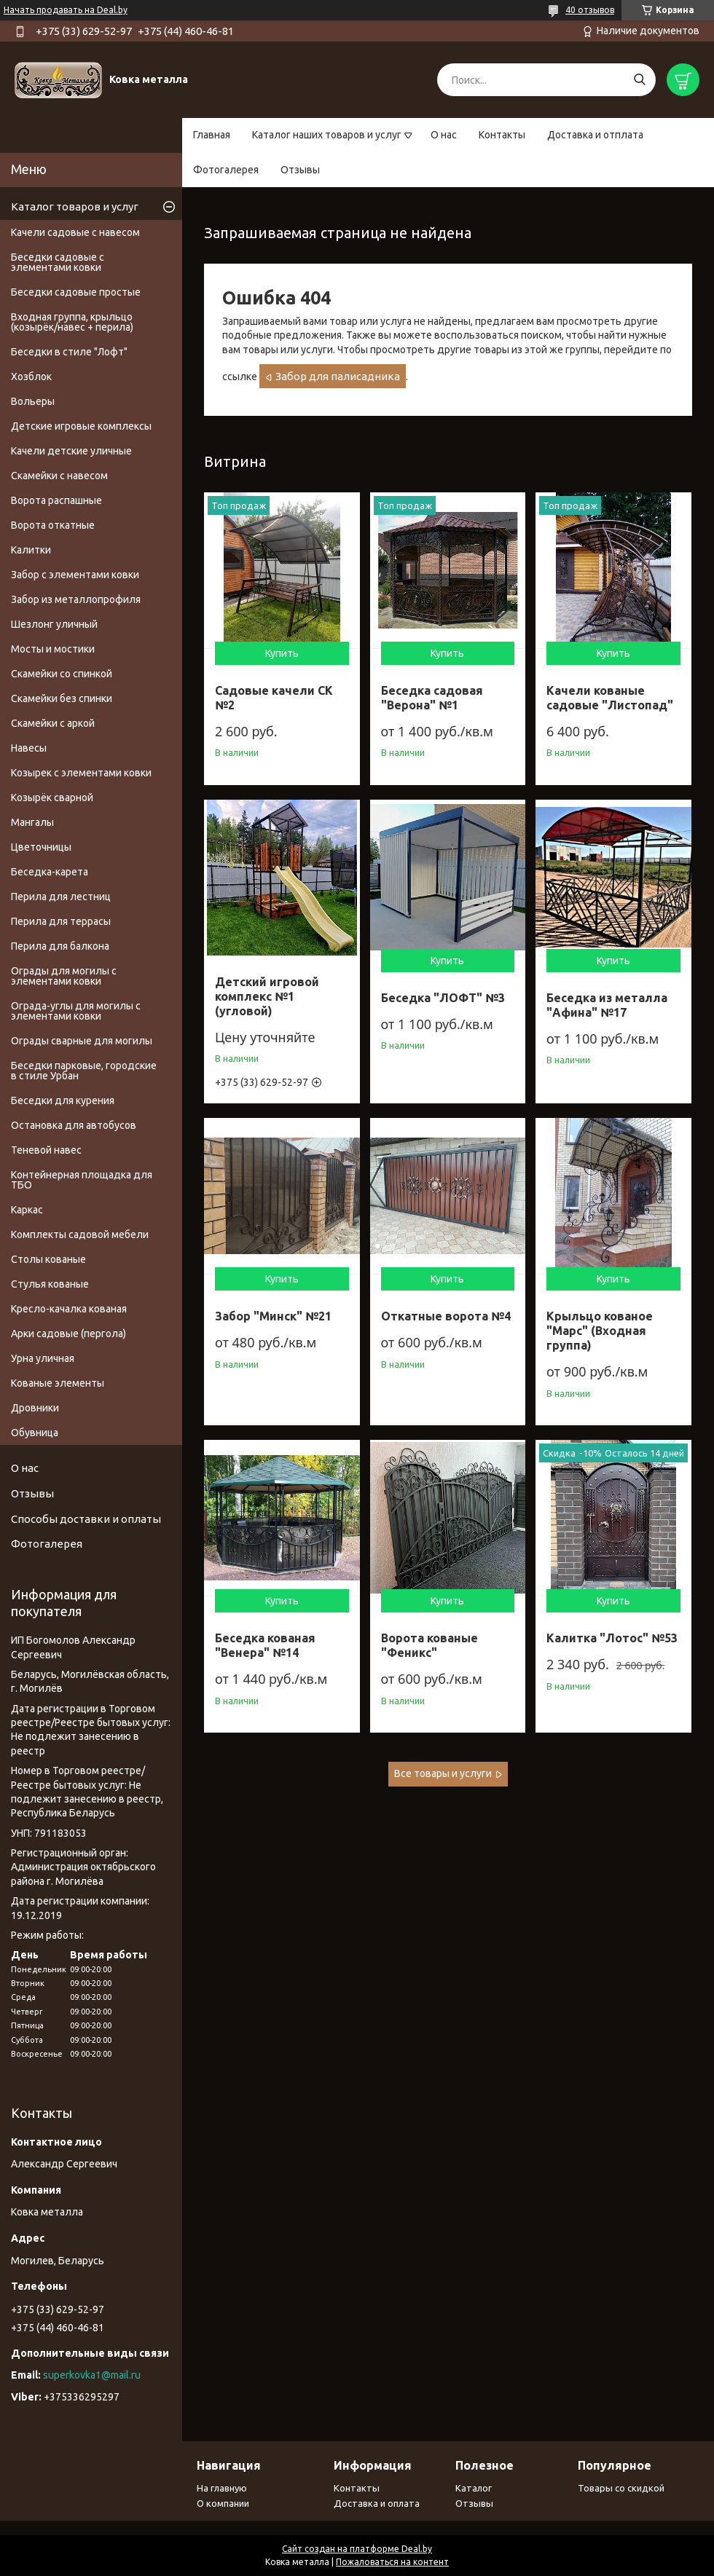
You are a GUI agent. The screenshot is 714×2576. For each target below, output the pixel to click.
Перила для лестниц (61, 896)
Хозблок (31, 376)
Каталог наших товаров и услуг (326, 135)
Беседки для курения (62, 1100)
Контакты (502, 135)
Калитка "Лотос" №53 (612, 1638)
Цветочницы (41, 847)
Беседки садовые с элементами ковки (57, 262)
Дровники (35, 1408)
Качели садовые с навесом (75, 232)
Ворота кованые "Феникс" (429, 1645)
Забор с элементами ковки (75, 574)
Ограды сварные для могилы (81, 1041)
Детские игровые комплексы (81, 426)
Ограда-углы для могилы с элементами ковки (76, 1011)
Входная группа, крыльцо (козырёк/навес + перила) (72, 322)
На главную (222, 2488)
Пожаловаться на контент (392, 2562)
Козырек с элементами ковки (81, 773)
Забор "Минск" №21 (273, 1316)
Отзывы (300, 170)
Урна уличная (42, 1358)
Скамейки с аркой (53, 723)
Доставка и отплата (595, 135)
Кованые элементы (57, 1383)
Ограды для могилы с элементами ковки (64, 976)
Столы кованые (48, 1259)
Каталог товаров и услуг (74, 206)
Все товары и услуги (443, 1773)
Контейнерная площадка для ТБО (81, 1180)
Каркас (27, 1210)
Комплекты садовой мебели (80, 1234)
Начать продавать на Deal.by (66, 10)
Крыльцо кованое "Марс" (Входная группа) (599, 1330)
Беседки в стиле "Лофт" (69, 352)
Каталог (473, 2488)
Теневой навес (46, 1150)
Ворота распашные (56, 500)
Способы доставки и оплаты (86, 1519)
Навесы (29, 748)
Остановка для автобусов (73, 1125)
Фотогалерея (226, 170)
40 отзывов (589, 10)
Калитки (31, 550)
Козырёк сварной (52, 797)
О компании (223, 2503)
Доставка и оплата (377, 2503)
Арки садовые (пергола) (68, 1333)
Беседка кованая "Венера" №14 (265, 1645)
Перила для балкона (60, 946)
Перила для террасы (61, 921)
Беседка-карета (49, 872)
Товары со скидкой (621, 2488)
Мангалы (32, 822)
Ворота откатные (53, 525)
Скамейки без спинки (61, 698)
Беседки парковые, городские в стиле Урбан (84, 1071)
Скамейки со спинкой (61, 674)
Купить (282, 653)
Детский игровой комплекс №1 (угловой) (267, 996)
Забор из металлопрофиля (76, 599)
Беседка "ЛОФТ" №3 (443, 997)
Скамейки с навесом (59, 475)
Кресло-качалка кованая (69, 1309)
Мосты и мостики (53, 649)
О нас (444, 135)
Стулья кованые (50, 1284)
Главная (211, 135)
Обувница (34, 1432)
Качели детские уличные (71, 451)
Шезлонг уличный (54, 624)
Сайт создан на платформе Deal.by (357, 2548)
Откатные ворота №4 (446, 1316)
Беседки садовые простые (76, 292)
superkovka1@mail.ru (92, 2375)
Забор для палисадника (337, 376)
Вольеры (33, 401)
